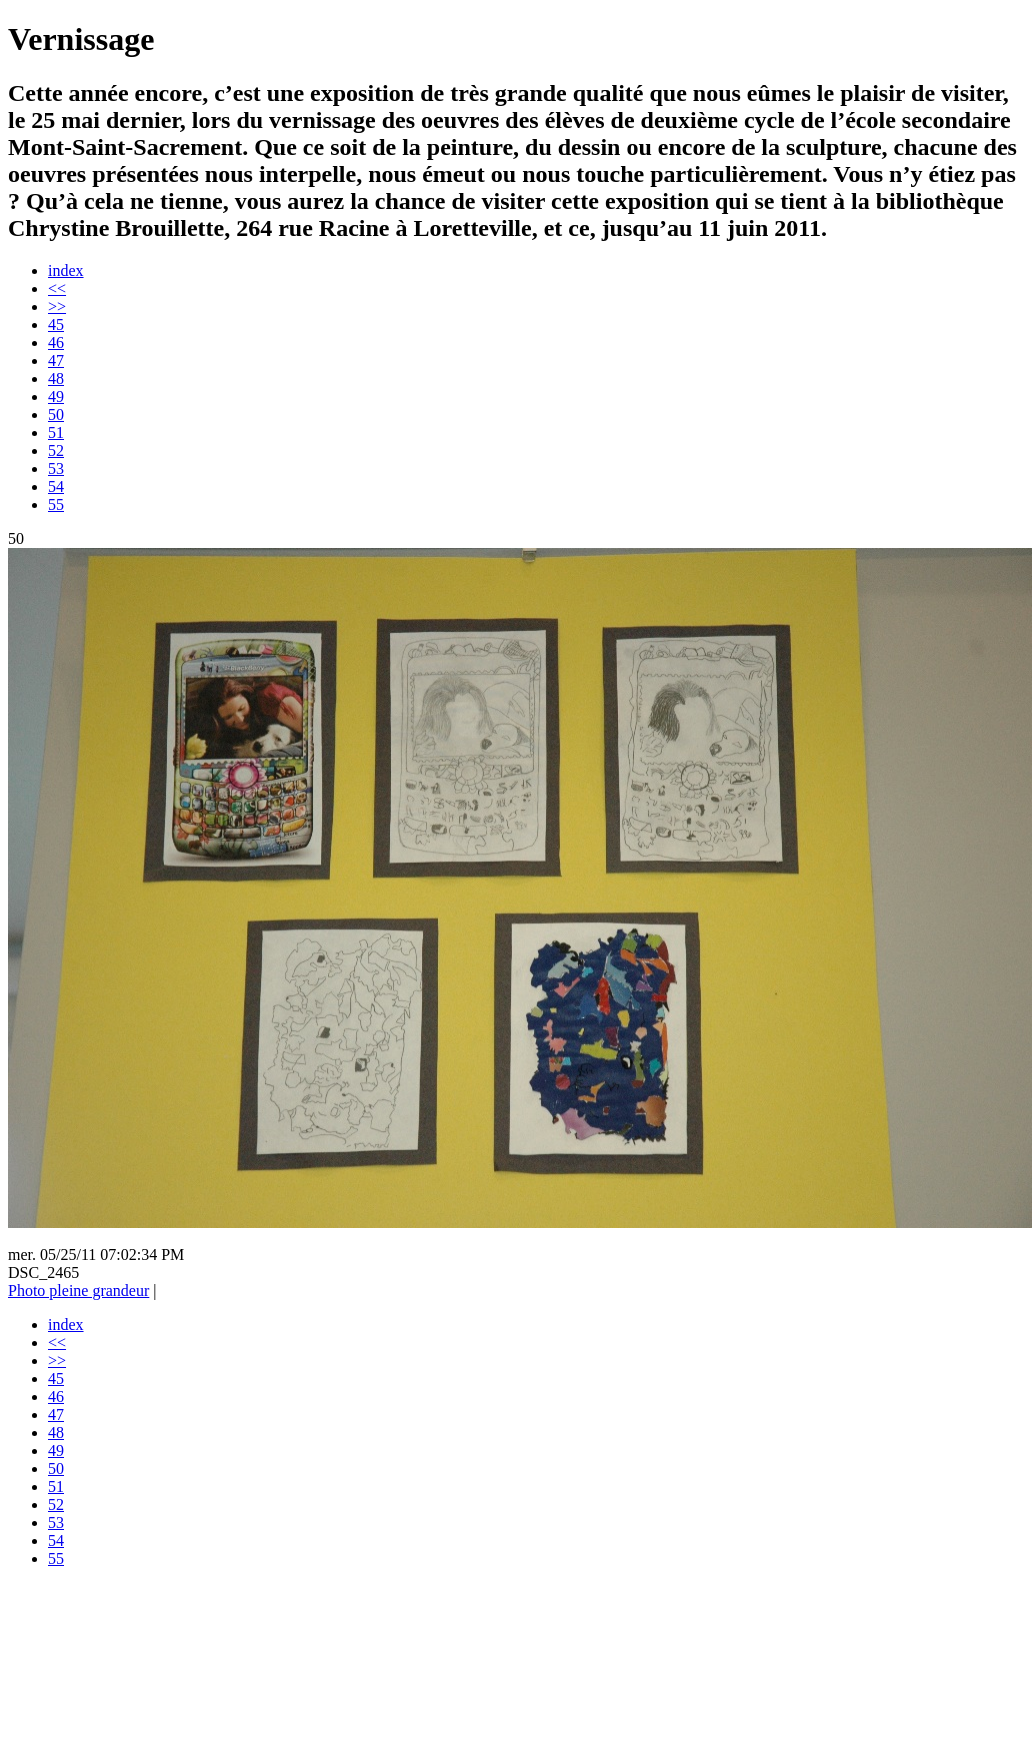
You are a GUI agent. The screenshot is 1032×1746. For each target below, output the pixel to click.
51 (56, 432)
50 (56, 414)
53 (56, 468)
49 (56, 396)
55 (56, 504)
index (66, 270)
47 (56, 360)
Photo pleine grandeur (78, 1290)
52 (56, 450)
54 (56, 486)
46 (56, 342)
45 (56, 324)
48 (56, 378)
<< (57, 288)
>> (57, 306)
